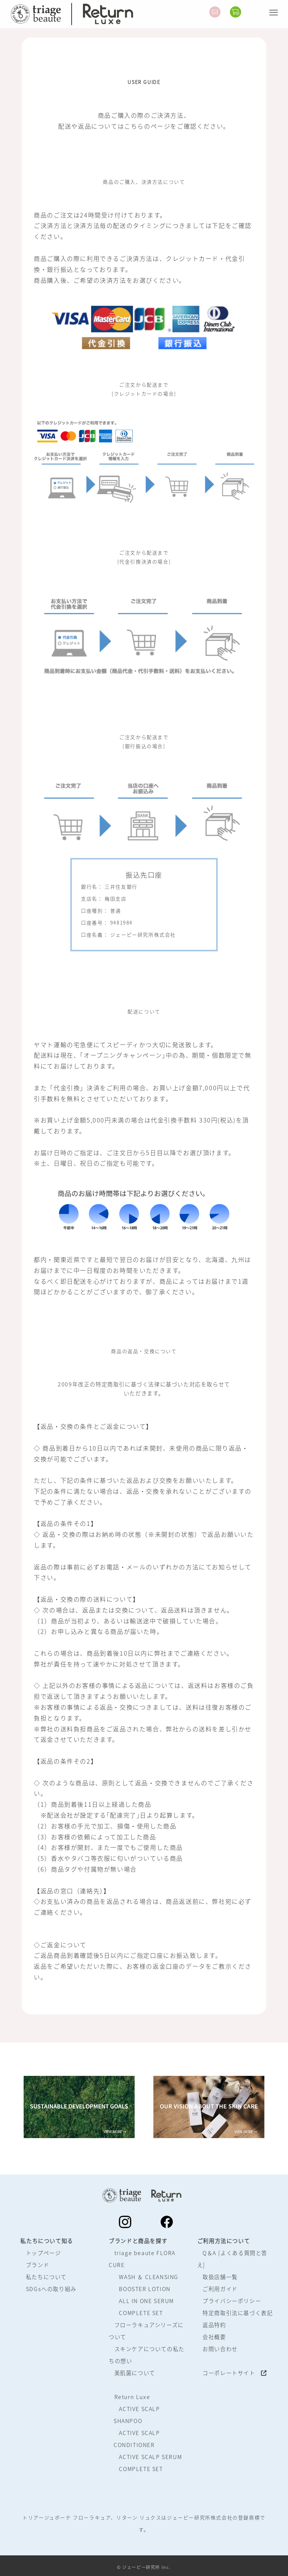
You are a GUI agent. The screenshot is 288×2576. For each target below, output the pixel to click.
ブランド (37, 2265)
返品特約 (214, 2325)
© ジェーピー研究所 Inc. (144, 2567)
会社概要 (214, 2337)
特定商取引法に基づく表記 (237, 2313)
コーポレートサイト (234, 2373)
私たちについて (46, 2277)
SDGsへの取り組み (51, 2289)
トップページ (43, 2253)
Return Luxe (132, 2397)
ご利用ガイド (220, 2289)
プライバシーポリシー (231, 2301)
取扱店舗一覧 (220, 2277)
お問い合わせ (220, 2349)
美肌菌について (134, 2373)
